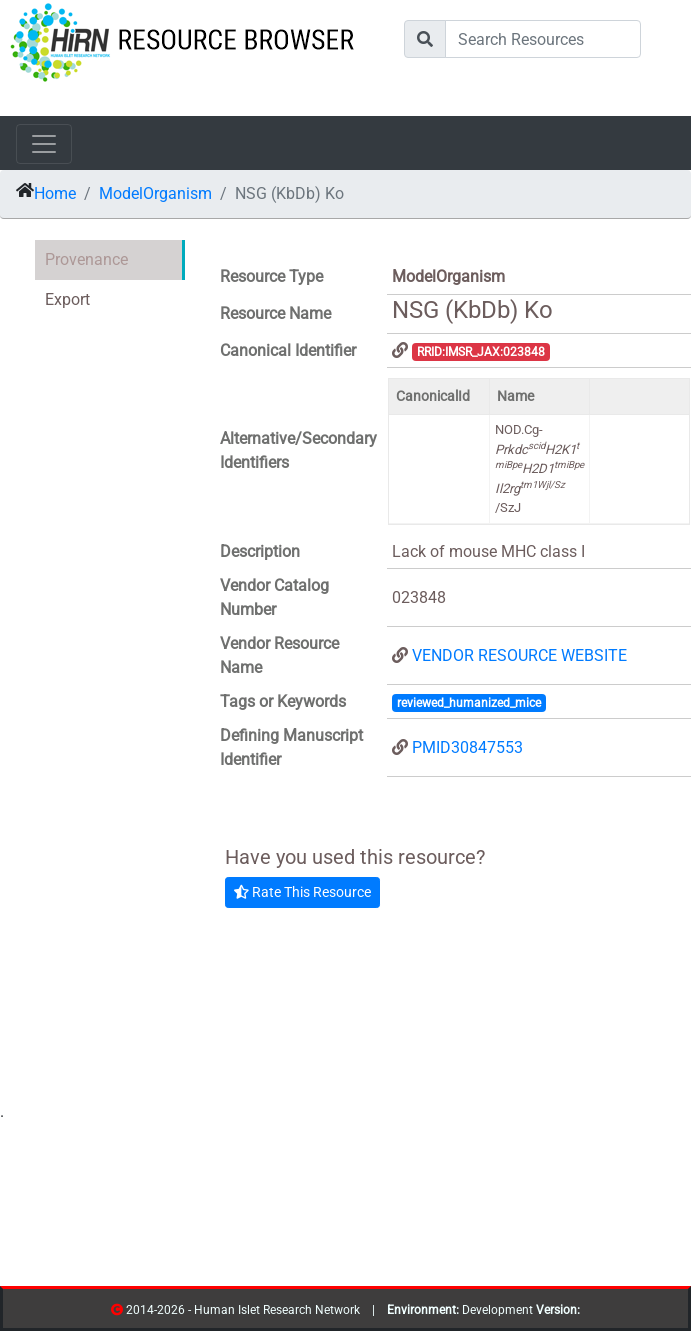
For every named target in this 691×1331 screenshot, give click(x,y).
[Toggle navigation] (44, 144)
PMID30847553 (467, 747)
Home (55, 193)
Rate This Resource (302, 892)
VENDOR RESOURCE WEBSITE (519, 655)
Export (67, 299)
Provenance (86, 259)
